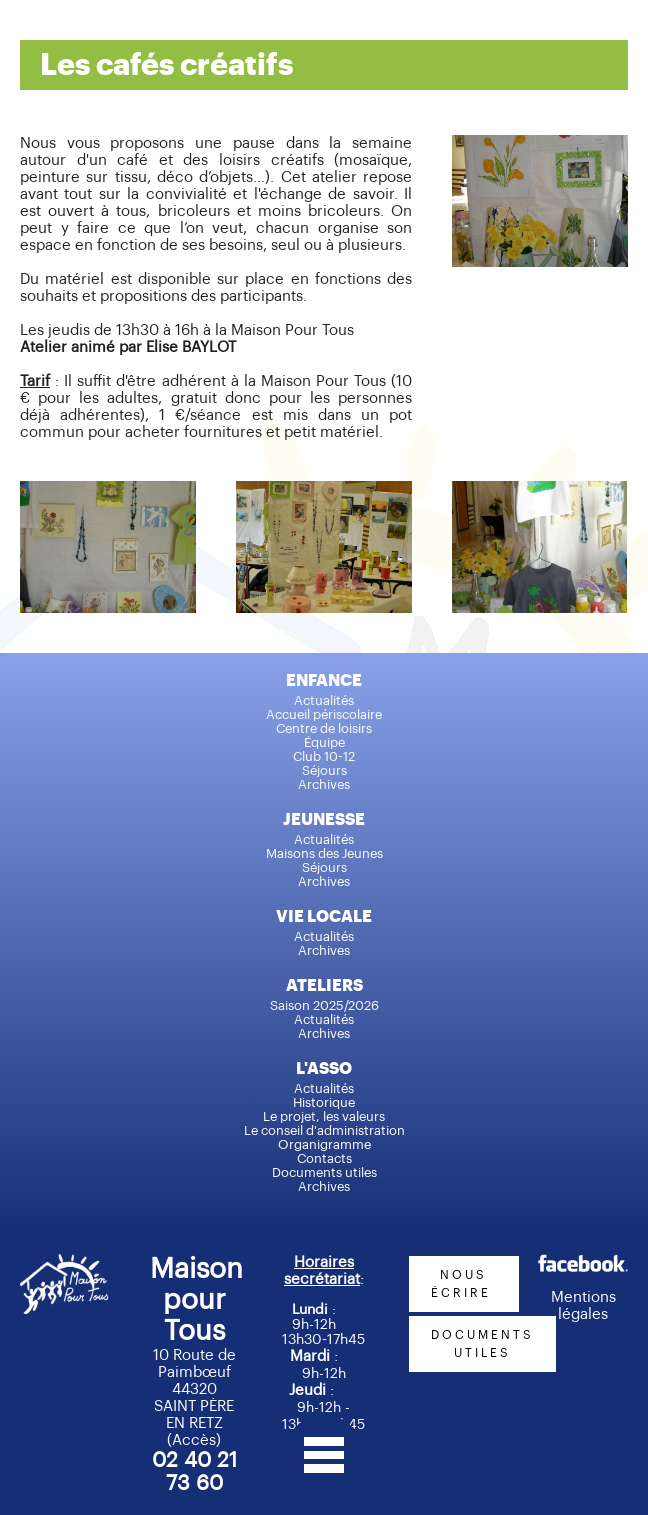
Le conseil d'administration (324, 1130)
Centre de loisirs (324, 728)
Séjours (324, 770)
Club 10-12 (324, 756)
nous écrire (464, 1284)
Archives (324, 784)
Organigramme (324, 1144)
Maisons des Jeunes (324, 853)
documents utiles (482, 1344)
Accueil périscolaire (324, 714)
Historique (324, 1102)
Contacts (324, 1158)
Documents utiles (324, 1172)
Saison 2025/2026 (324, 1005)
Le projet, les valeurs (324, 1116)
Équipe (324, 742)
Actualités (324, 700)
